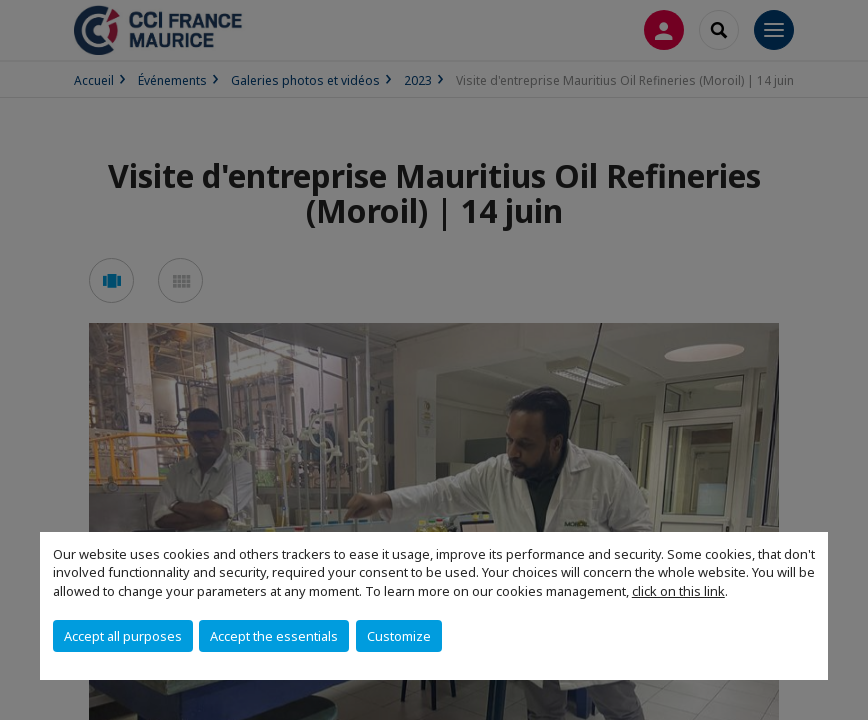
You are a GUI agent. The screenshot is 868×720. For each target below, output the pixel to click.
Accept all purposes (123, 636)
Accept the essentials (274, 636)
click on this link (678, 591)
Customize (399, 636)
